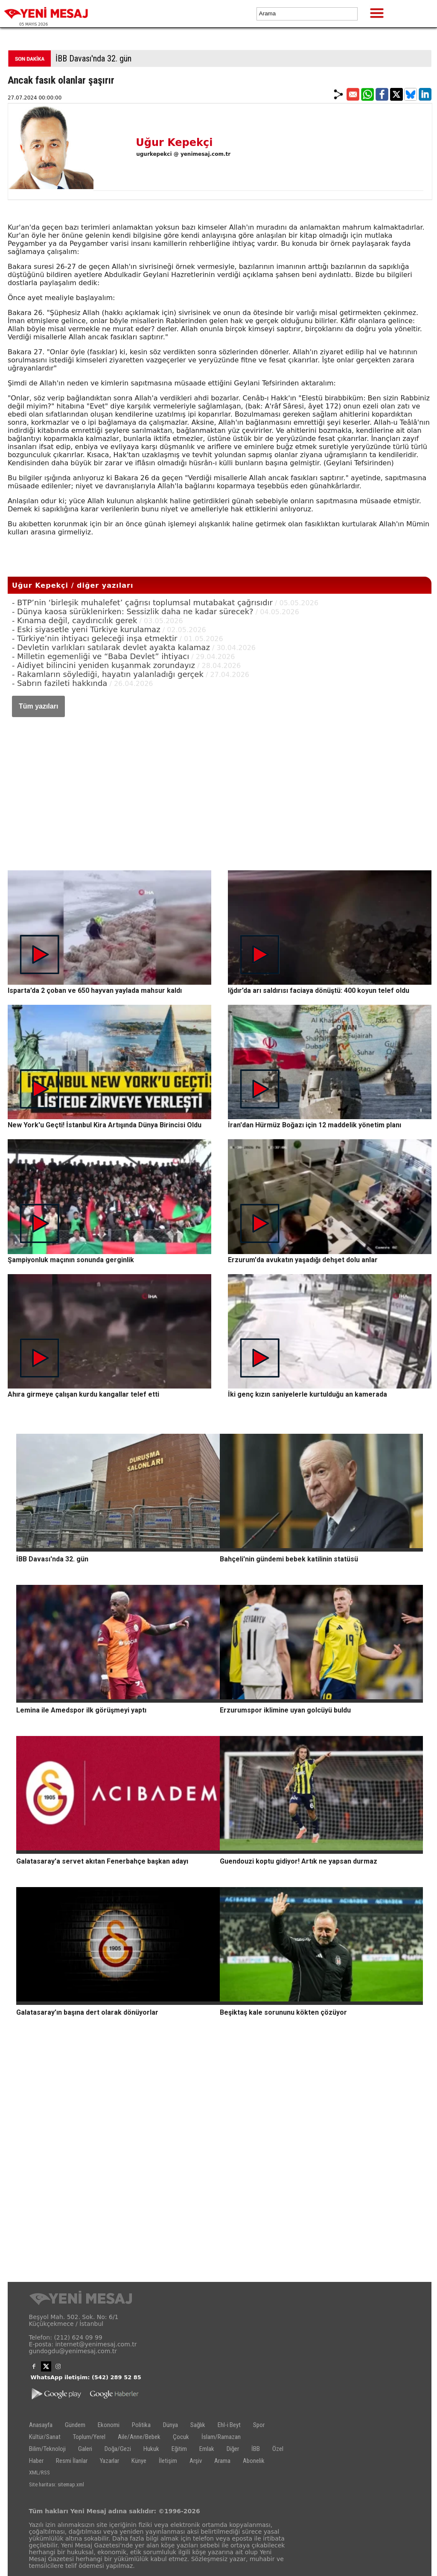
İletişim (168, 2461)
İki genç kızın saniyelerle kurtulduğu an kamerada (307, 1394)
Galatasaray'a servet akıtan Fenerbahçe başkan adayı (102, 1861)
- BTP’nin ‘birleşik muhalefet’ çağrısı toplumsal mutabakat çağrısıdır (142, 602)
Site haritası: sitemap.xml (56, 2484)
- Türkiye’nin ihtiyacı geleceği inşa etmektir (95, 638)
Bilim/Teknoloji (47, 2449)
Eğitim (179, 2449)
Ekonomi (108, 2425)
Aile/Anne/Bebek (139, 2437)
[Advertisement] (219, 785)
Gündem (75, 2425)
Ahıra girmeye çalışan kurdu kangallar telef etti (83, 1394)
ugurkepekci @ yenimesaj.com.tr (183, 154)
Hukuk (151, 2449)
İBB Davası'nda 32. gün (93, 58)
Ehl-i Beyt (229, 2425)
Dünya (170, 2425)
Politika (141, 2425)
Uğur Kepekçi (174, 143)
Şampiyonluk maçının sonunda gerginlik (71, 1260)
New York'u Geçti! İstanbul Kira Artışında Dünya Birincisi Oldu (104, 1125)
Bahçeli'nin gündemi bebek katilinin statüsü (289, 1559)
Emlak (206, 2449)
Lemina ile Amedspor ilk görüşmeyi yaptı (81, 1710)
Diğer (233, 2449)
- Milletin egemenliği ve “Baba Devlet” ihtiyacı (100, 656)
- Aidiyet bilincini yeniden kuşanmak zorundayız (103, 665)
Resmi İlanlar (71, 2461)
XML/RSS (39, 2472)
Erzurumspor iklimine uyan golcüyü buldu (285, 1710)
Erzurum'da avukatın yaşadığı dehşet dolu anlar (303, 1260)
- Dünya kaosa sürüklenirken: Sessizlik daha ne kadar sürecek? (132, 611)
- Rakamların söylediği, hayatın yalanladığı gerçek (108, 674)
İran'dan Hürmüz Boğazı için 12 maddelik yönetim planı (314, 1125)
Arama (222, 2461)
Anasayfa (40, 2425)
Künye (138, 2461)
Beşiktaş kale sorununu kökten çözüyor (283, 2012)
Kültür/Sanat (45, 2437)
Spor (259, 2425)
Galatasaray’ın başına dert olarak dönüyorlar (87, 2012)
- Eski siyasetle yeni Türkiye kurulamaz (86, 629)
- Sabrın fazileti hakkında (59, 683)
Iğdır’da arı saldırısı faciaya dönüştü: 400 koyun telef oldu (318, 990)
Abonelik (254, 2461)
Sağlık (197, 2425)
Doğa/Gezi (118, 2449)
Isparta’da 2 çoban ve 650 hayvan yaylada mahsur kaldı (95, 990)
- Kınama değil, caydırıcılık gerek (74, 620)
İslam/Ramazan (221, 2437)
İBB (255, 2449)
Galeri (85, 2449)
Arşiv (195, 2461)
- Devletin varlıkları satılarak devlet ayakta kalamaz (111, 647)
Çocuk (181, 2437)
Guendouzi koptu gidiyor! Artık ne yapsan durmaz (298, 1861)
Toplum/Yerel (89, 2437)
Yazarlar (109, 2461)
